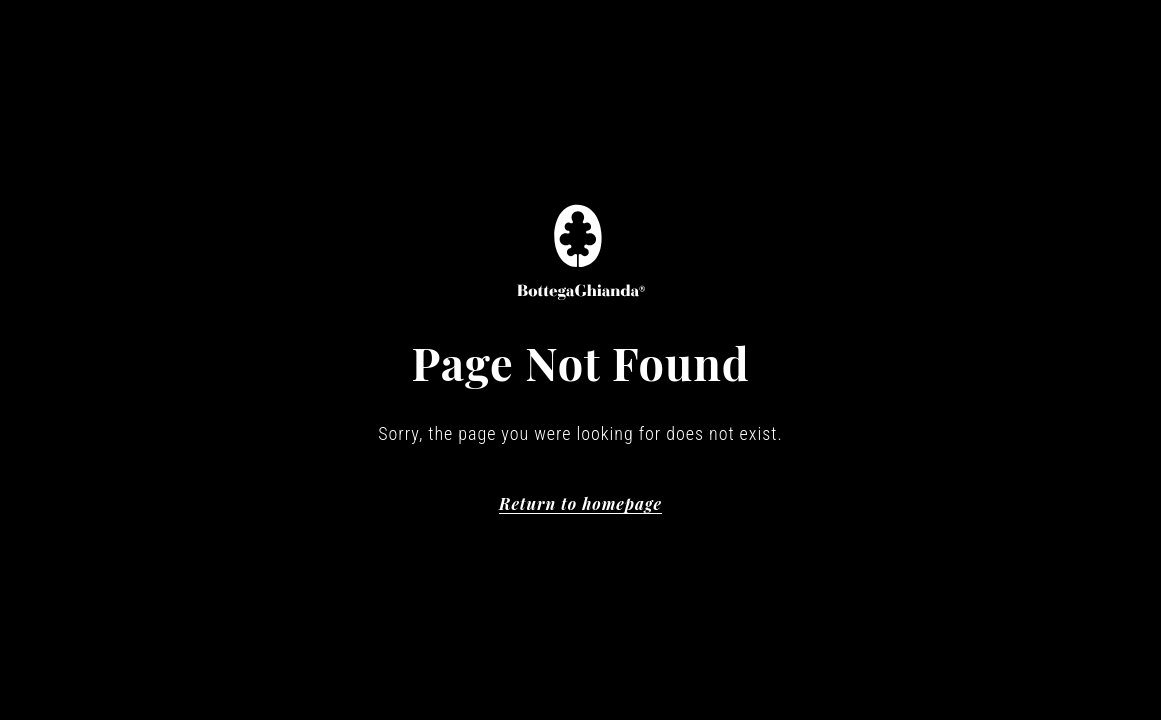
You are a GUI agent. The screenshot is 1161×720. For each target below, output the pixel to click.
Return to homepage (580, 503)
